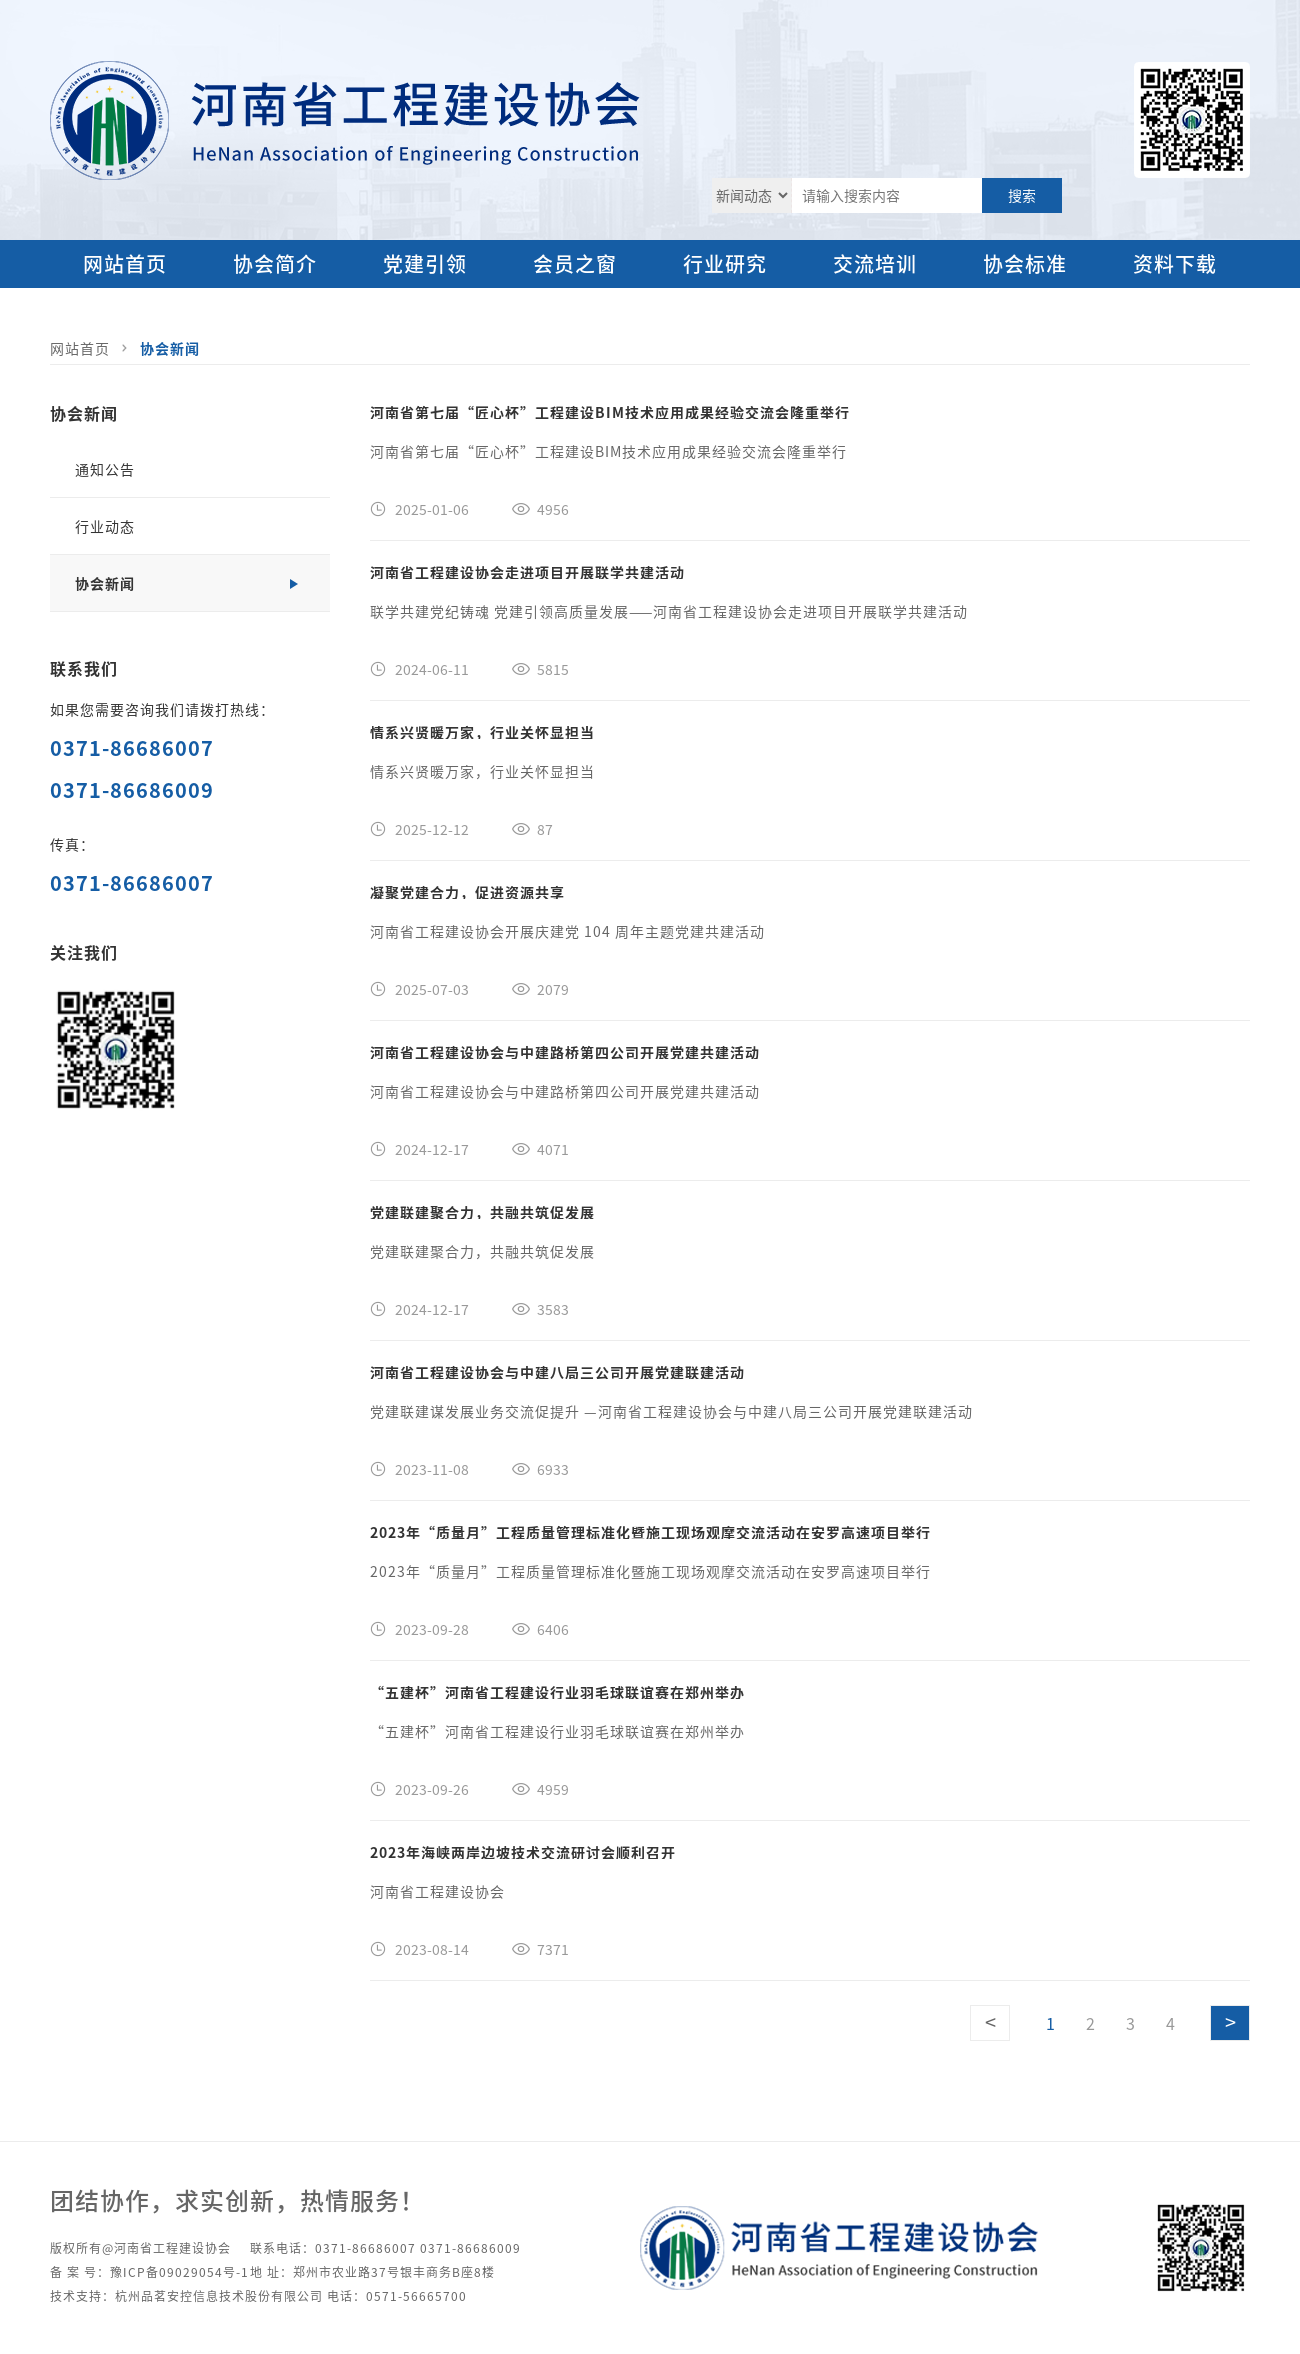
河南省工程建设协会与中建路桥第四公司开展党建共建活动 (565, 1052)
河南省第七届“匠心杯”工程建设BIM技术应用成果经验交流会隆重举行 (610, 412)
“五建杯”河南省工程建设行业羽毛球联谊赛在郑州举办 (557, 1692)
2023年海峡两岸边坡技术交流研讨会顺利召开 (523, 1852)
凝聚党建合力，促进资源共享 (467, 892)
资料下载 (1175, 263)
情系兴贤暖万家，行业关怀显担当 (482, 732)
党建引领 (425, 263)
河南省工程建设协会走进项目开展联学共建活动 (527, 572)
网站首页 (125, 263)
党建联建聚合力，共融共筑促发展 (482, 1212)
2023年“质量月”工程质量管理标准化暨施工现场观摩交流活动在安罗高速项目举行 (650, 1532)
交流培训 (875, 263)
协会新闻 (170, 348)
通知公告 (105, 469)
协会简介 (275, 263)
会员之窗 (575, 263)
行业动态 (105, 526)
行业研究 (725, 263)
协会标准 (1025, 263)
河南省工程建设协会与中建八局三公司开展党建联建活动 (557, 1372)
